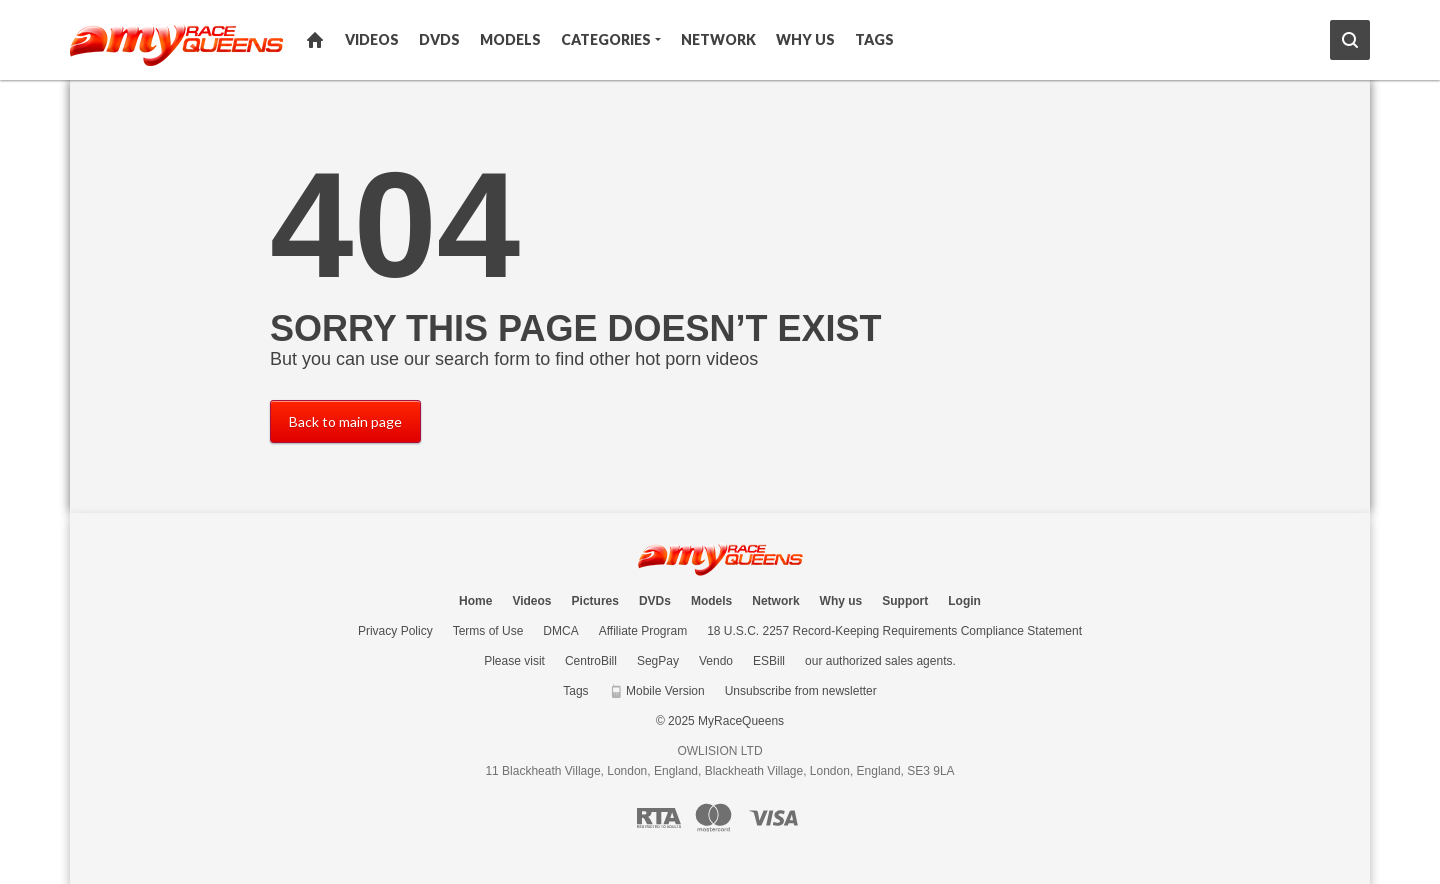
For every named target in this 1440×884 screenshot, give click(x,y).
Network (718, 39)
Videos (372, 39)
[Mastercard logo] (713, 817)
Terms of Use (488, 631)
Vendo (716, 661)
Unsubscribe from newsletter (801, 691)
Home (315, 40)
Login (964, 601)
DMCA (560, 631)
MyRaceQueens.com (720, 559)
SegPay (658, 661)
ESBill (769, 661)
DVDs (439, 39)
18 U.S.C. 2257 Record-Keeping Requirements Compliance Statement (894, 631)
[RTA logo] (659, 818)
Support (905, 601)
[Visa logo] (774, 818)
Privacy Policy (395, 631)
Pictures (595, 601)
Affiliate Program (643, 631)
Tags (874, 39)
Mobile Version (657, 691)
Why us (805, 39)
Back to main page (345, 421)
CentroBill (591, 661)
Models (510, 39)
